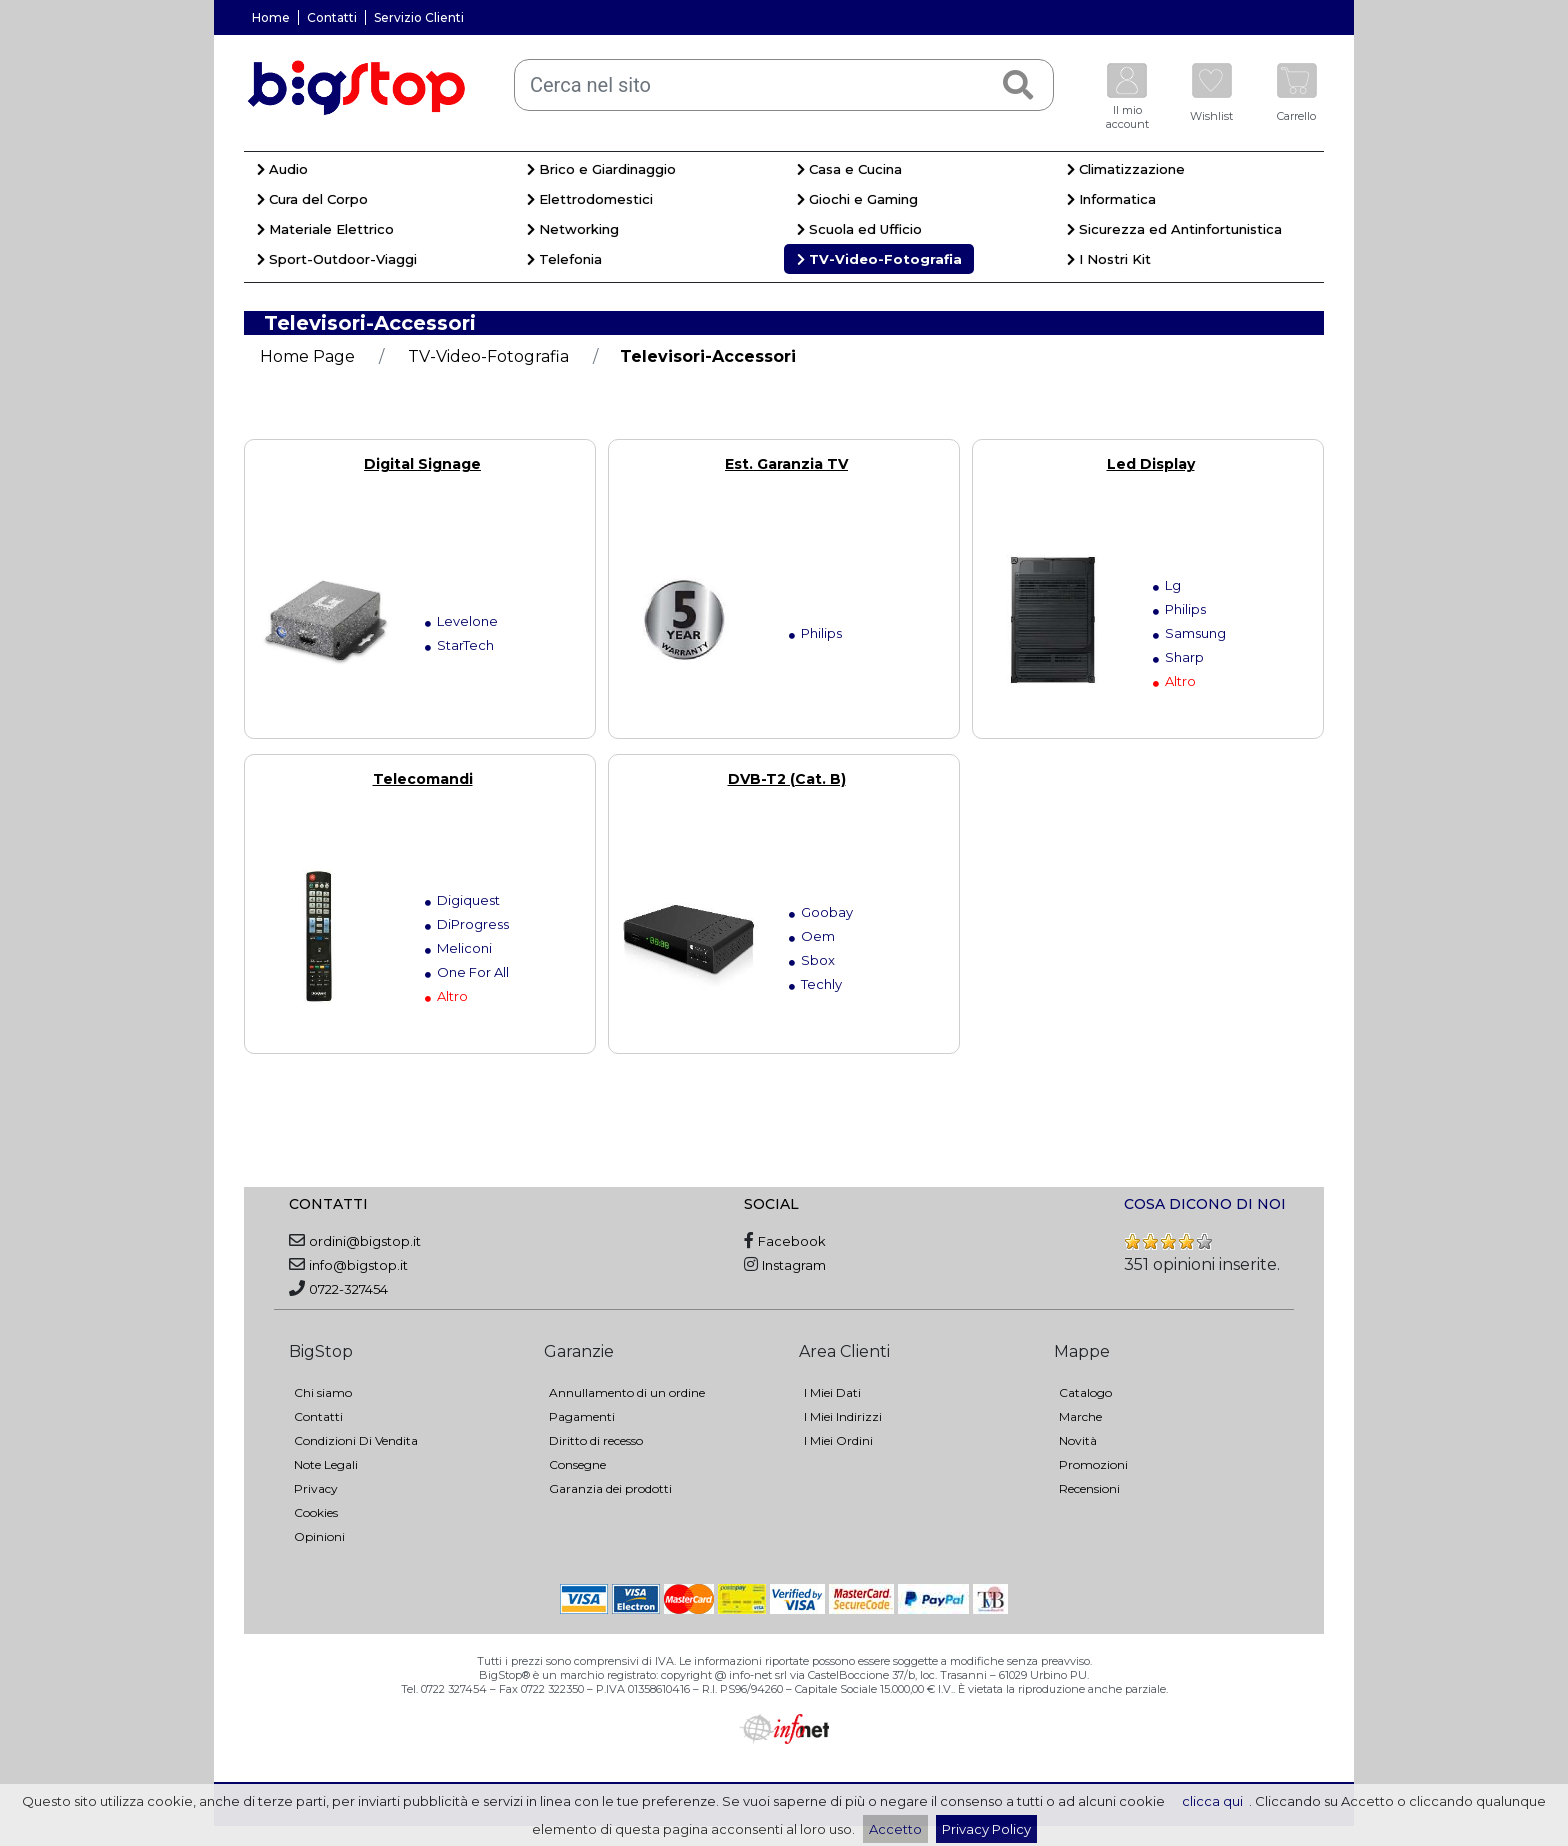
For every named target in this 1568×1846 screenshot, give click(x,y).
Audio (282, 169)
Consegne (577, 1464)
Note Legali (326, 1464)
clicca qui (1212, 1801)
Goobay (827, 912)
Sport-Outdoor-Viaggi (337, 259)
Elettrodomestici (590, 199)
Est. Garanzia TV (786, 464)
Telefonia (564, 259)
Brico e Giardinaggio (601, 169)
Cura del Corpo (312, 199)
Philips (821, 633)
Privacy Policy (986, 1829)
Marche (1080, 1416)
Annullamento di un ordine (627, 1392)
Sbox (818, 960)
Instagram (794, 1265)
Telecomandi (423, 779)
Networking (573, 229)
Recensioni (1089, 1488)
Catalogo (1085, 1392)
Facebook (792, 1241)
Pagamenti (582, 1416)
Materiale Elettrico (325, 229)
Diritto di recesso (596, 1440)
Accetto (895, 1829)
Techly (821, 984)
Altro (1180, 681)
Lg (1173, 585)
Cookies (316, 1512)
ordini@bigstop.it (365, 1241)
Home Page (307, 356)
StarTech (465, 645)
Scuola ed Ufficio (859, 229)
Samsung (1195, 633)
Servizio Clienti (419, 17)
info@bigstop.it (358, 1265)
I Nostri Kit (1109, 259)
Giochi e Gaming (857, 199)
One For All (473, 972)
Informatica (1111, 199)
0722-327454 (348, 1289)
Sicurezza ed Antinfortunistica (1174, 229)
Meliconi (464, 948)
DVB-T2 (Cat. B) (787, 779)
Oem (818, 936)
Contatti (332, 17)
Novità (1078, 1440)
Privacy (316, 1488)
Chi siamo (323, 1392)
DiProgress (473, 924)
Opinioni (319, 1536)
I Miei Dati (832, 1392)
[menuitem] (379, 172)
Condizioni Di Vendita (356, 1440)
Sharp (1184, 657)
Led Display (1151, 464)
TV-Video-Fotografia (879, 259)
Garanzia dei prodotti (610, 1488)
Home (271, 17)
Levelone (467, 621)
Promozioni (1093, 1464)
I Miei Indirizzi (843, 1416)
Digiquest (468, 900)
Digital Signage (422, 464)
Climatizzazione (1126, 169)
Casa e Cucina (849, 169)
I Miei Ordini (838, 1440)
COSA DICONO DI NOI (1205, 1204)
